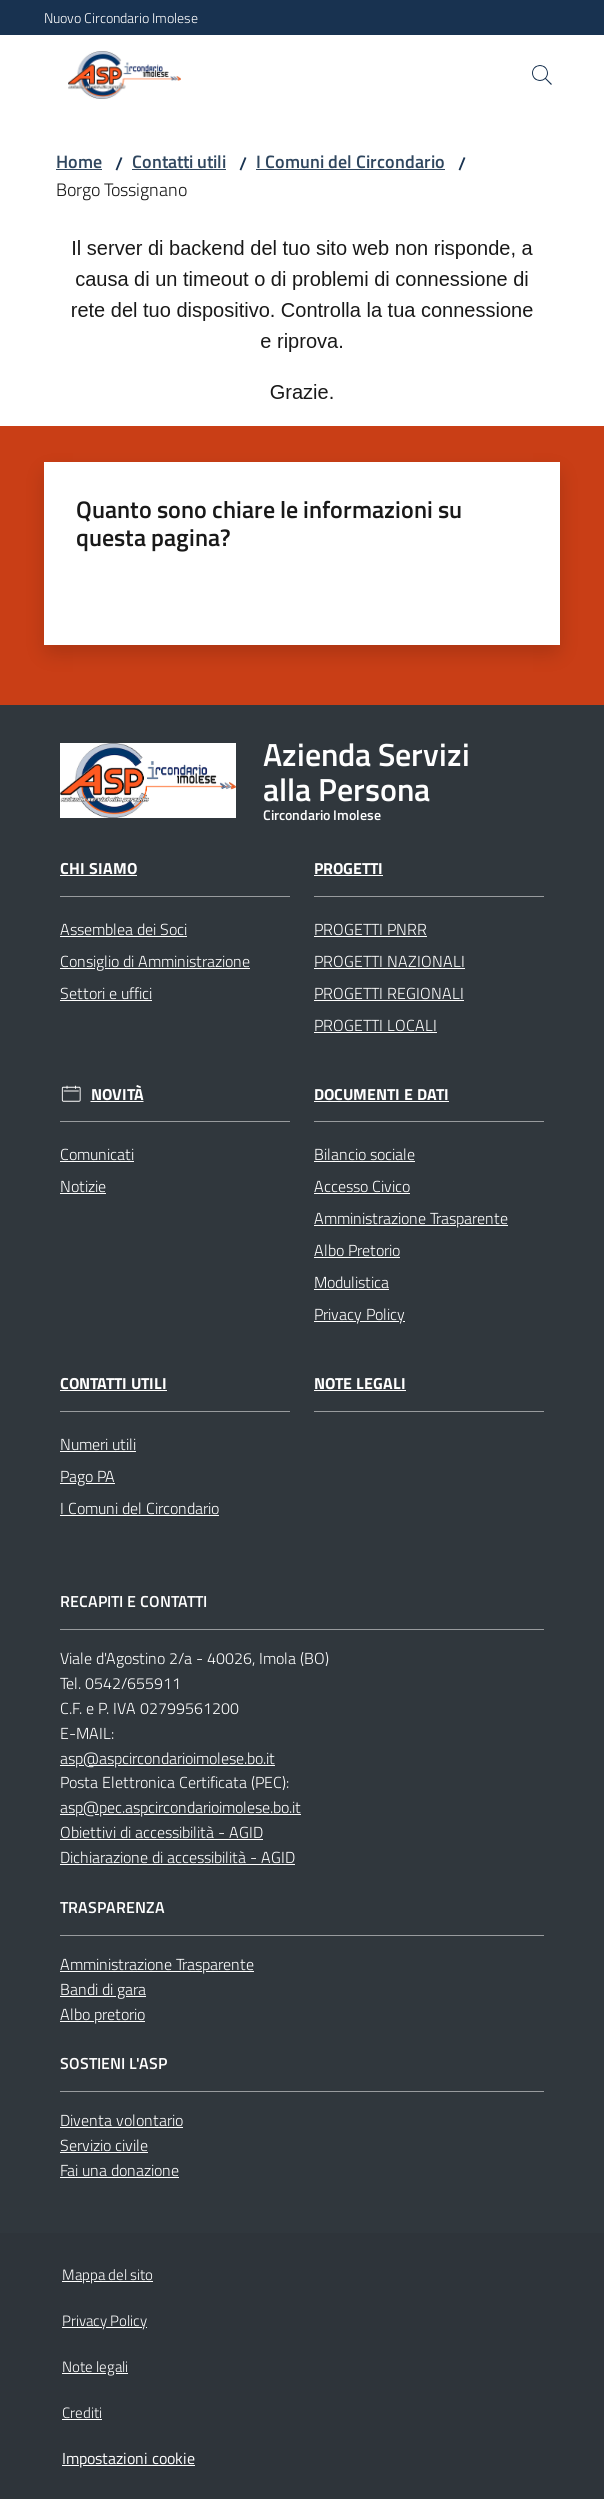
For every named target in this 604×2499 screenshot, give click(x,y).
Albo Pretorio (357, 1250)
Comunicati (97, 1154)
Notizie (83, 1186)
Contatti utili (179, 161)
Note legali (360, 1383)
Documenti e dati (381, 1094)
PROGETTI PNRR (370, 929)
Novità (117, 1094)
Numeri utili (98, 1444)
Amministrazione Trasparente (411, 1218)
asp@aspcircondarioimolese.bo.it (167, 1758)
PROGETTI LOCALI (375, 1025)
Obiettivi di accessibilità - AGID (161, 1832)
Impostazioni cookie (128, 2458)
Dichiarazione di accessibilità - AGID (177, 1857)
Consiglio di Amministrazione (155, 961)
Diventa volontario (121, 2120)
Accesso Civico (362, 1186)
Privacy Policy (359, 1314)
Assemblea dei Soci (123, 929)
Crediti (82, 2412)
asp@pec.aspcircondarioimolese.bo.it (180, 1807)
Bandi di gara (103, 1989)
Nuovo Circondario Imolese (121, 17)
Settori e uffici (106, 993)
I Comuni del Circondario (350, 161)
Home (79, 161)
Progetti (348, 868)
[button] (542, 75)
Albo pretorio (102, 2014)
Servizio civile (104, 2145)
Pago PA (87, 1476)
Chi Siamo (98, 868)
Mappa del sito (107, 2274)
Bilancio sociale (364, 1154)
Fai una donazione (119, 2170)
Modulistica (351, 1282)
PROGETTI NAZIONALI (389, 961)
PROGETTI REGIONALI (389, 993)
